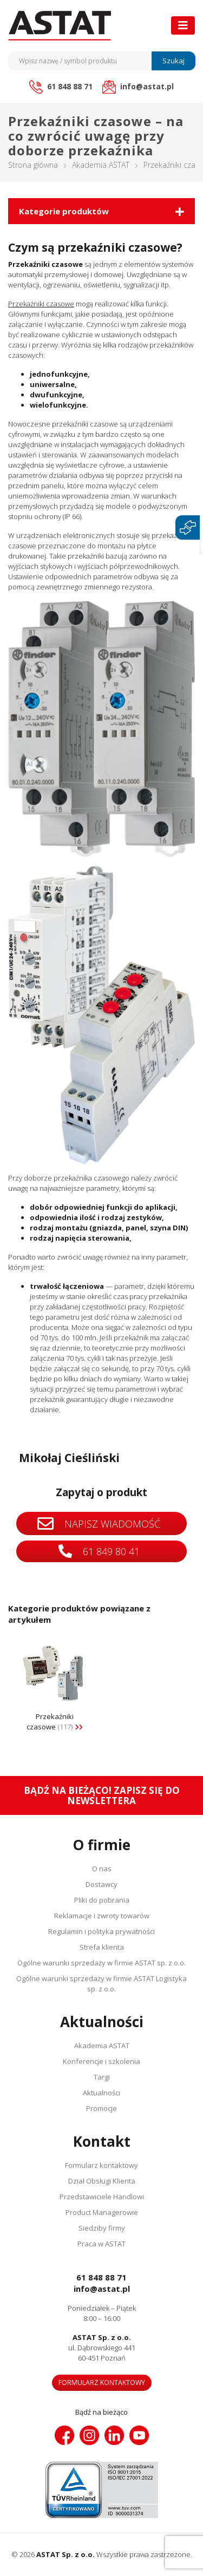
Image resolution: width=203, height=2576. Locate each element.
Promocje (101, 2108)
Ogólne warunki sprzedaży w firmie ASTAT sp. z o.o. (101, 1963)
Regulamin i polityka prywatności (101, 1931)
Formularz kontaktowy (101, 2165)
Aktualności (101, 2092)
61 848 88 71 (101, 2277)
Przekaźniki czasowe (41, 304)
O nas (102, 1868)
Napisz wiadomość (98, 1524)
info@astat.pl (102, 2288)
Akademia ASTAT (100, 165)
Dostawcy (101, 1884)
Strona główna (33, 165)
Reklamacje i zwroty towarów (101, 1915)
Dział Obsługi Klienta (101, 2181)
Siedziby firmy (101, 2228)
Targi (102, 2077)
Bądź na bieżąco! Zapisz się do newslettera (102, 1795)
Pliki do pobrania (101, 1900)
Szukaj (173, 60)
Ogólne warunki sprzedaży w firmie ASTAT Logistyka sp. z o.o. (101, 1984)
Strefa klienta (102, 1947)
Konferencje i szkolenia (101, 2061)
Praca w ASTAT (101, 2244)
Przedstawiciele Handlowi (102, 2196)
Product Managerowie (102, 2212)
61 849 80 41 (99, 1551)
